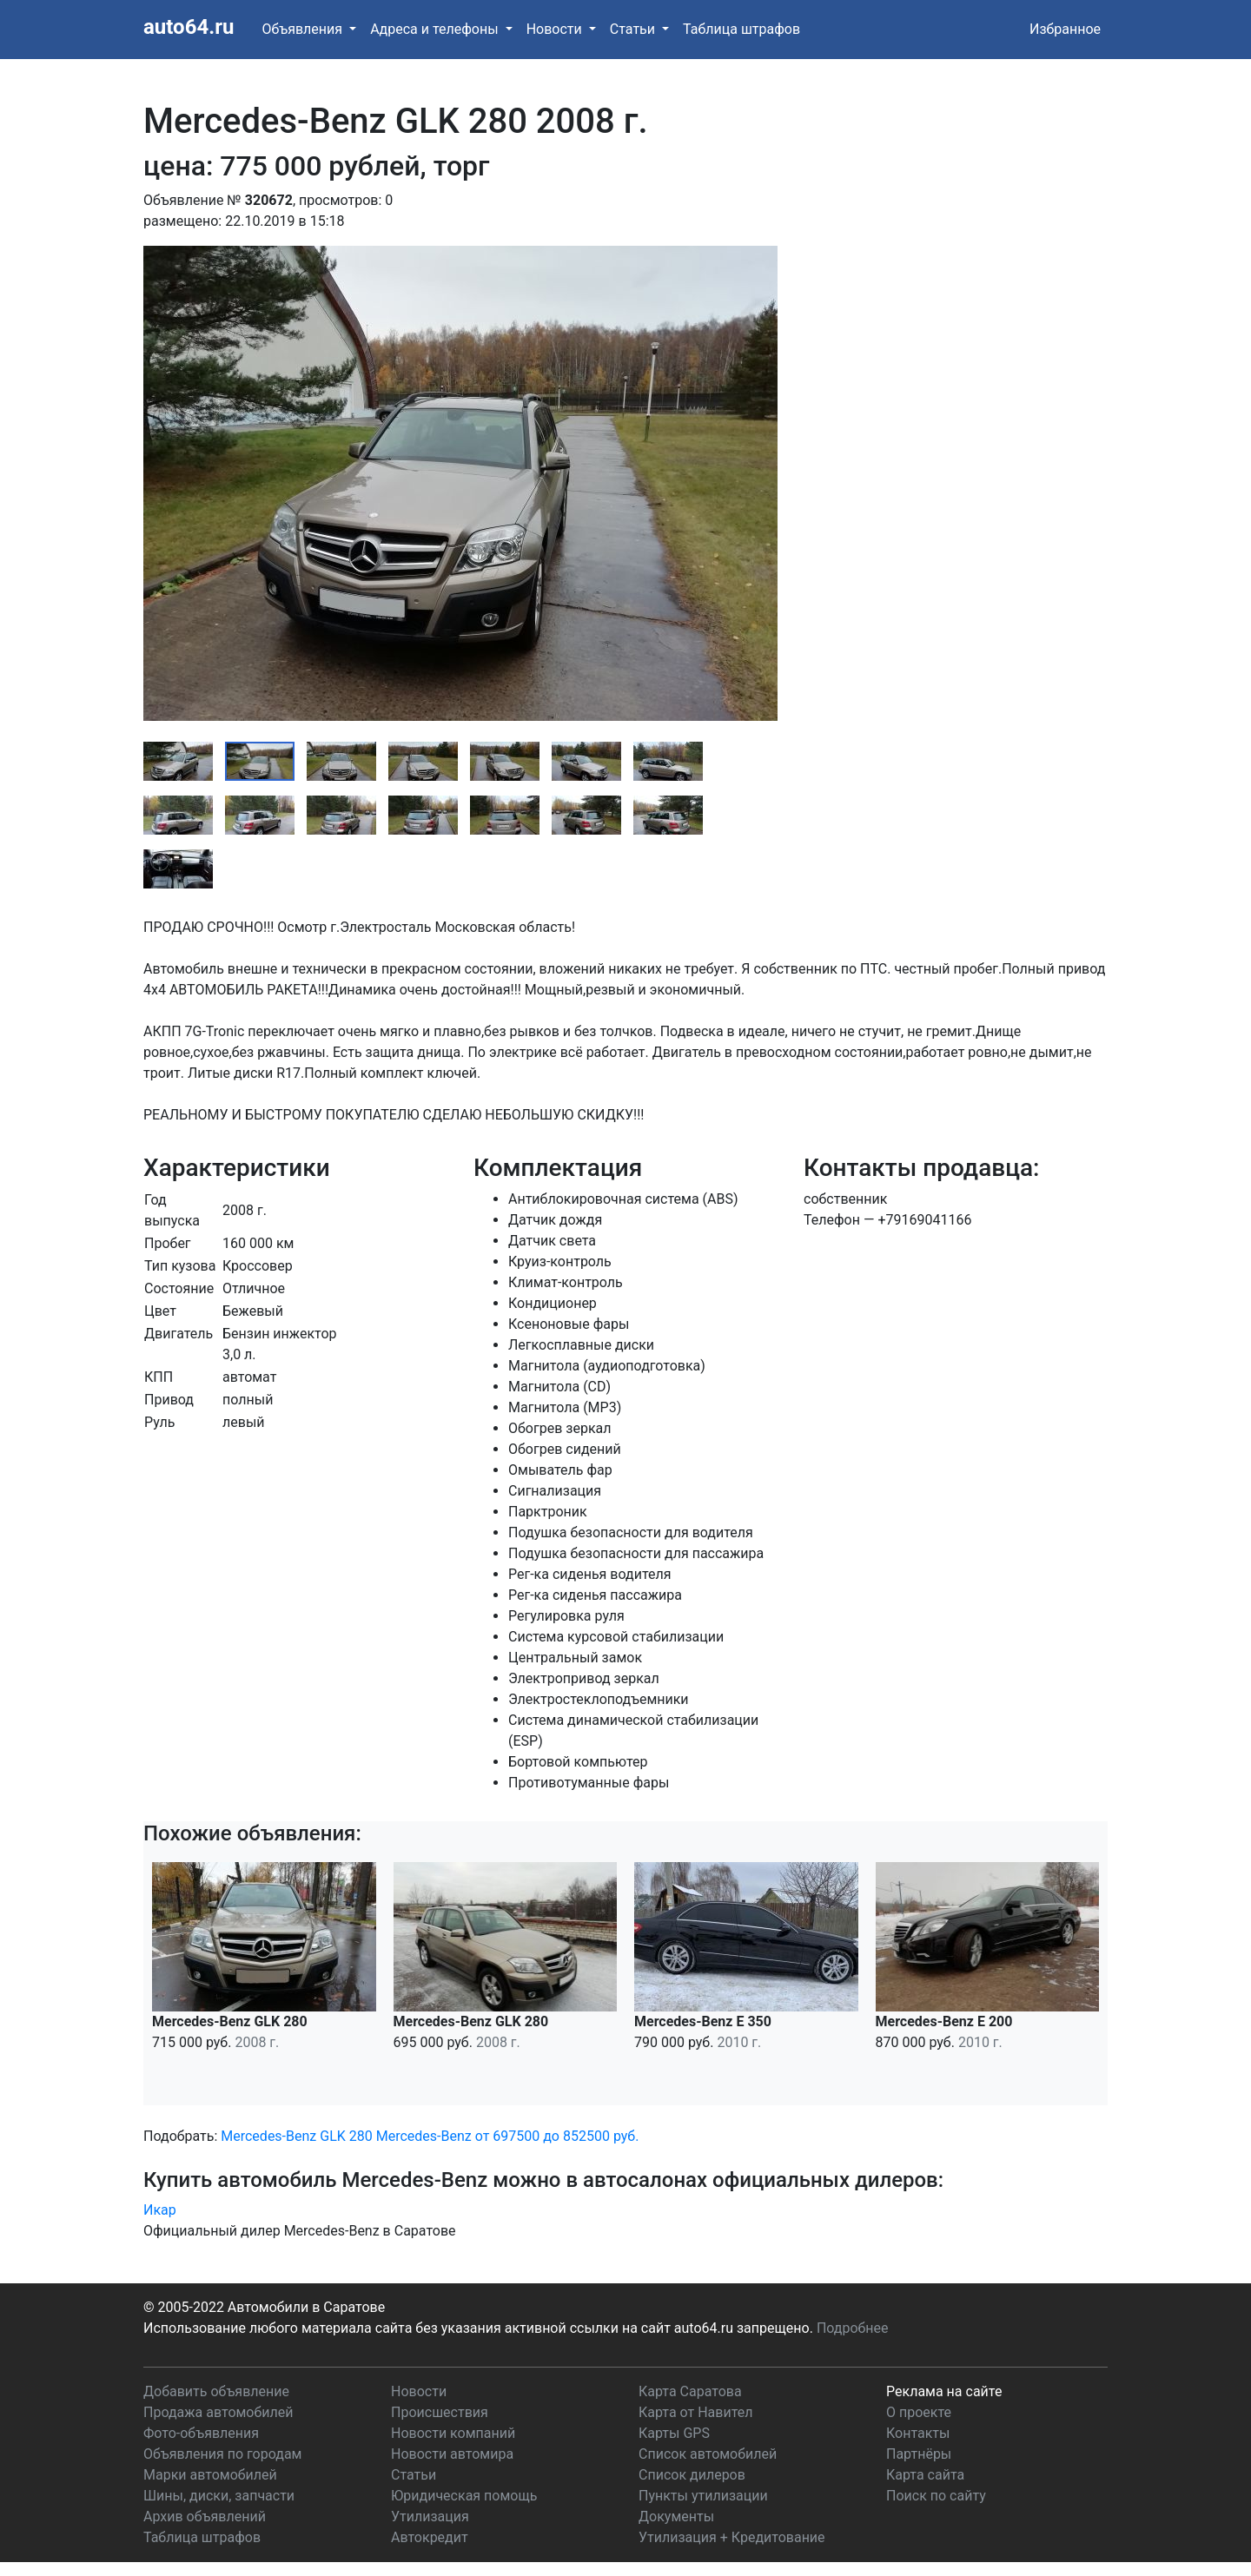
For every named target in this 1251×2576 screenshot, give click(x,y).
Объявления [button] (303, 29)
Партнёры (918, 2454)
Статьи (413, 2475)
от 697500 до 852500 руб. (557, 2136)
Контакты (918, 2433)
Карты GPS (674, 2433)
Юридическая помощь (464, 2495)
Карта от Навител (696, 2412)
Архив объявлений (204, 2516)
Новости (419, 2391)
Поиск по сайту (936, 2495)
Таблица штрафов (741, 29)
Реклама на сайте (944, 2391)
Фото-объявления (201, 2433)
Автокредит (429, 2537)
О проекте (918, 2412)
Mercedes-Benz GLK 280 (296, 2136)
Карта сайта (925, 2475)
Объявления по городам (222, 2454)
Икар (159, 2210)
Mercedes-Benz (424, 2136)
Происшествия (439, 2412)
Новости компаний (453, 2433)
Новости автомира (452, 2454)
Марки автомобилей (210, 2475)
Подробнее (853, 2328)
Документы (676, 2516)
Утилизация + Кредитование (732, 2537)
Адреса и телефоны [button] (435, 29)
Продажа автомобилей (218, 2412)
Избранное (1065, 29)
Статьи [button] (634, 29)
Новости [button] (556, 29)
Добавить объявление (216, 2391)
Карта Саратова (690, 2391)
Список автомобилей (708, 2454)
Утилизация (430, 2516)
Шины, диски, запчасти (219, 2495)
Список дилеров (692, 2475)
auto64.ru (188, 27)
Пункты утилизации (703, 2495)
